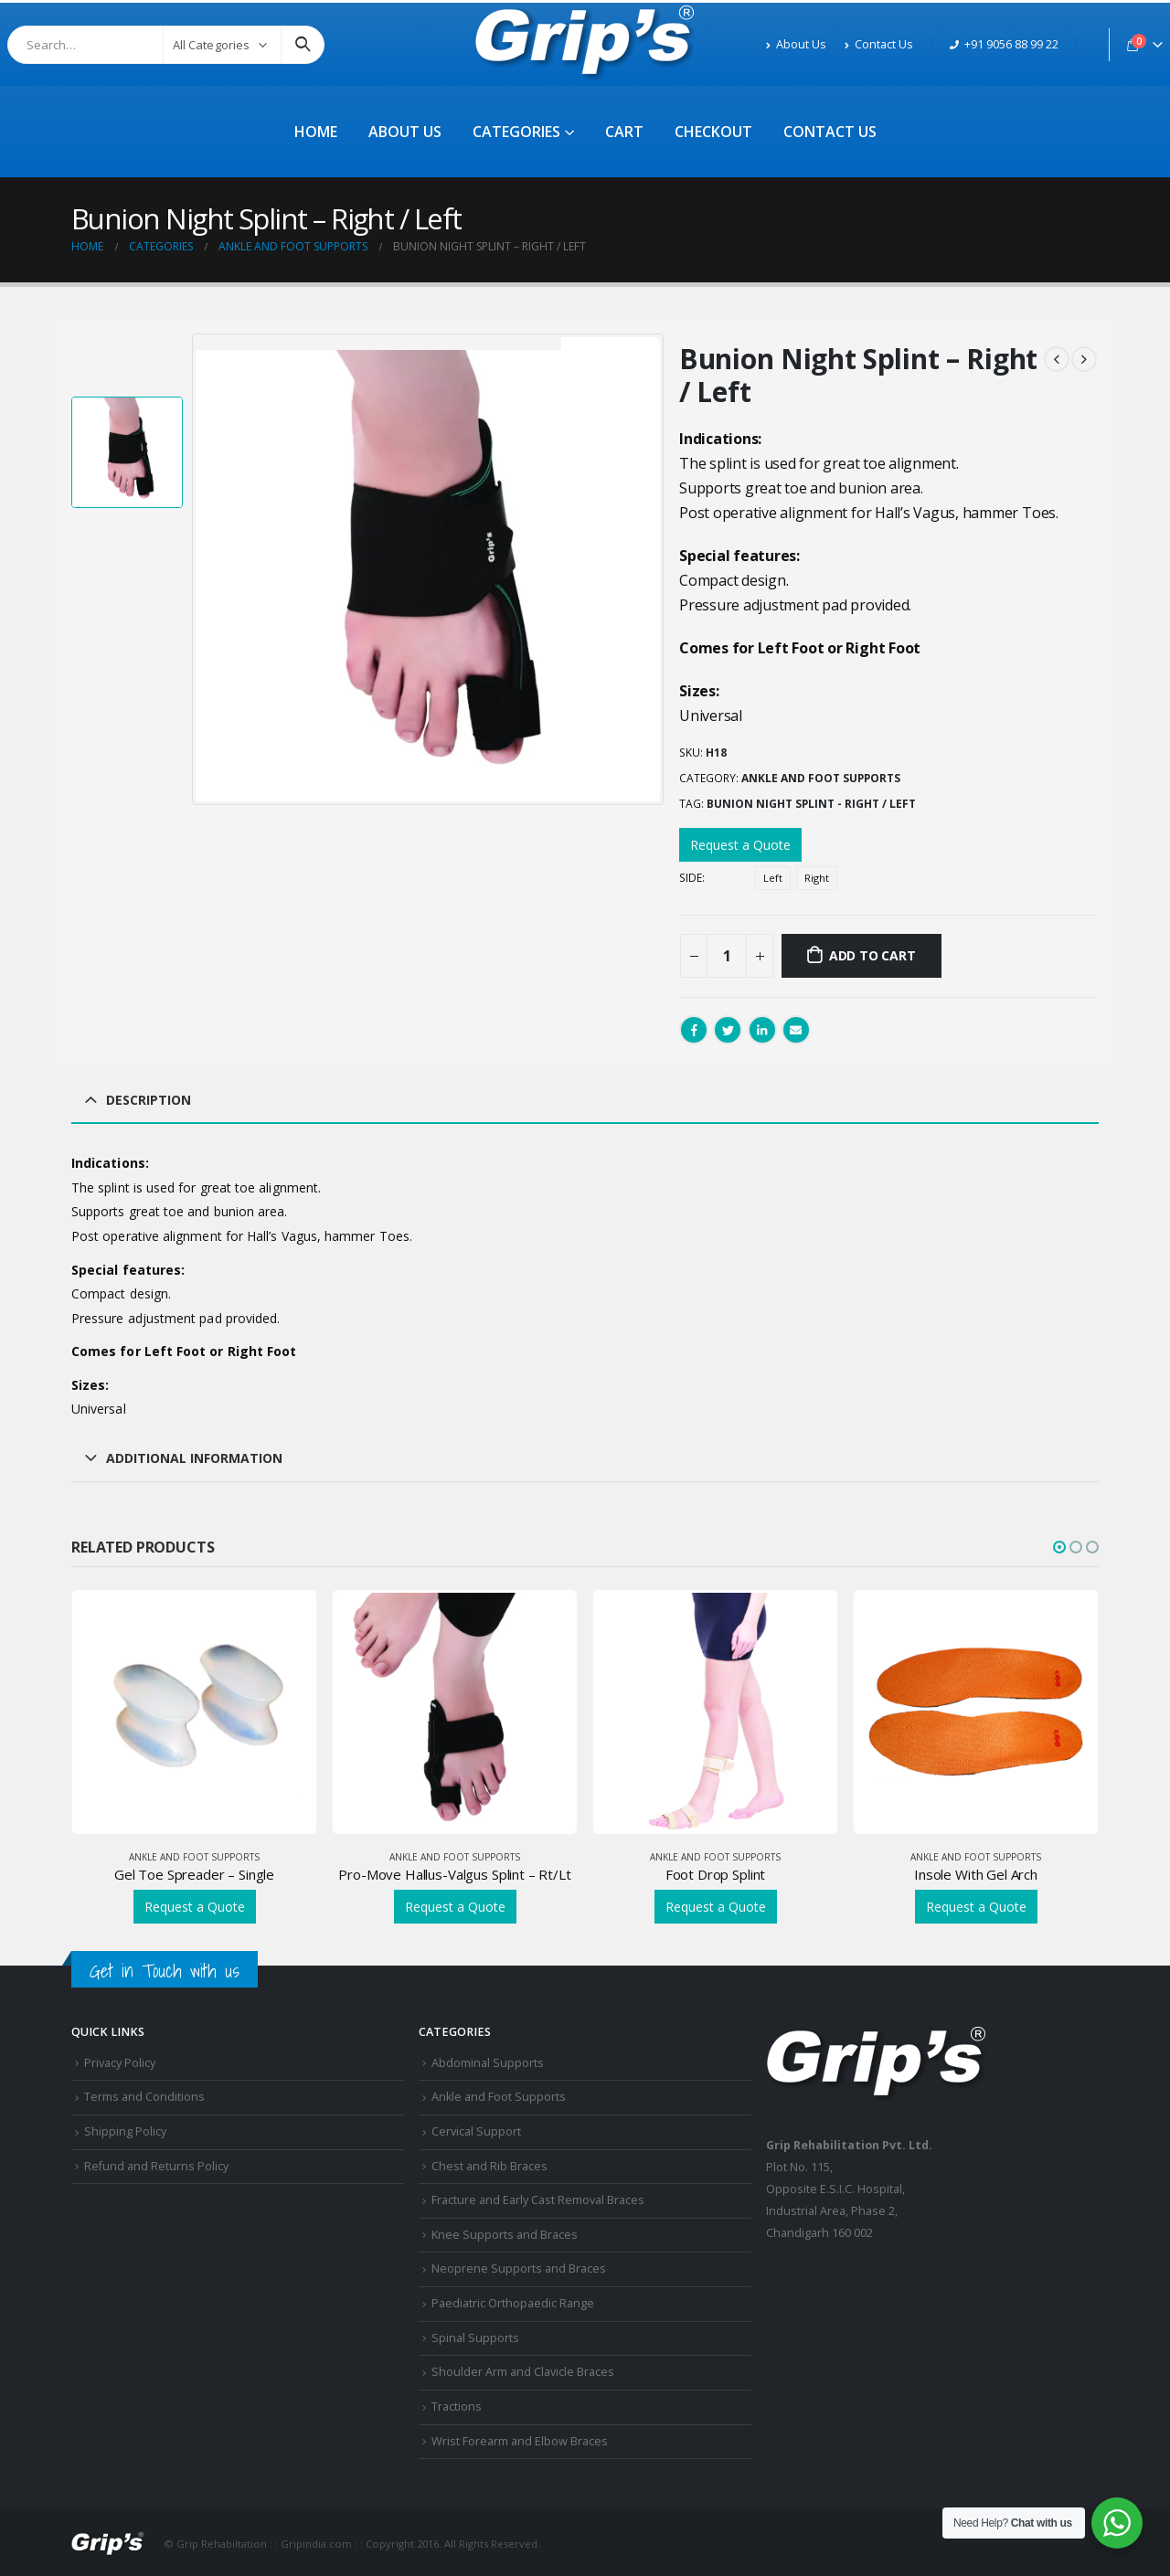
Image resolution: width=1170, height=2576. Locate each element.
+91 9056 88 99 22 (1004, 44)
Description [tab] (148, 1099)
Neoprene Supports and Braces (518, 2268)
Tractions (456, 2406)
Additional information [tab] (194, 1458)
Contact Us (879, 44)
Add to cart (872, 955)
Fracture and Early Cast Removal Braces (537, 2200)
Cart (624, 132)
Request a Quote (740, 844)
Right (816, 878)
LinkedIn (762, 1029)
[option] (127, 452)
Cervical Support (476, 2131)
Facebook (693, 1029)
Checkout (713, 132)
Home (315, 132)
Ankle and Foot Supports (820, 778)
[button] (1059, 1547)
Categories (516, 132)
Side (690, 877)
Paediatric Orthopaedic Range (512, 2303)
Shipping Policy (125, 2131)
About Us (796, 44)
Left (772, 878)
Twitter (727, 1029)
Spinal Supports (475, 2338)
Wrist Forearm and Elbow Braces (519, 2441)
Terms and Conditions (144, 2096)
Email (796, 1029)
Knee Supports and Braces (504, 2234)
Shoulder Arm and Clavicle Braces (522, 2372)
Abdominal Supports (487, 2063)
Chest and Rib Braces (489, 2166)
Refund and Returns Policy (156, 2166)
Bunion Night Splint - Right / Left (811, 803)
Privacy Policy (119, 2063)
